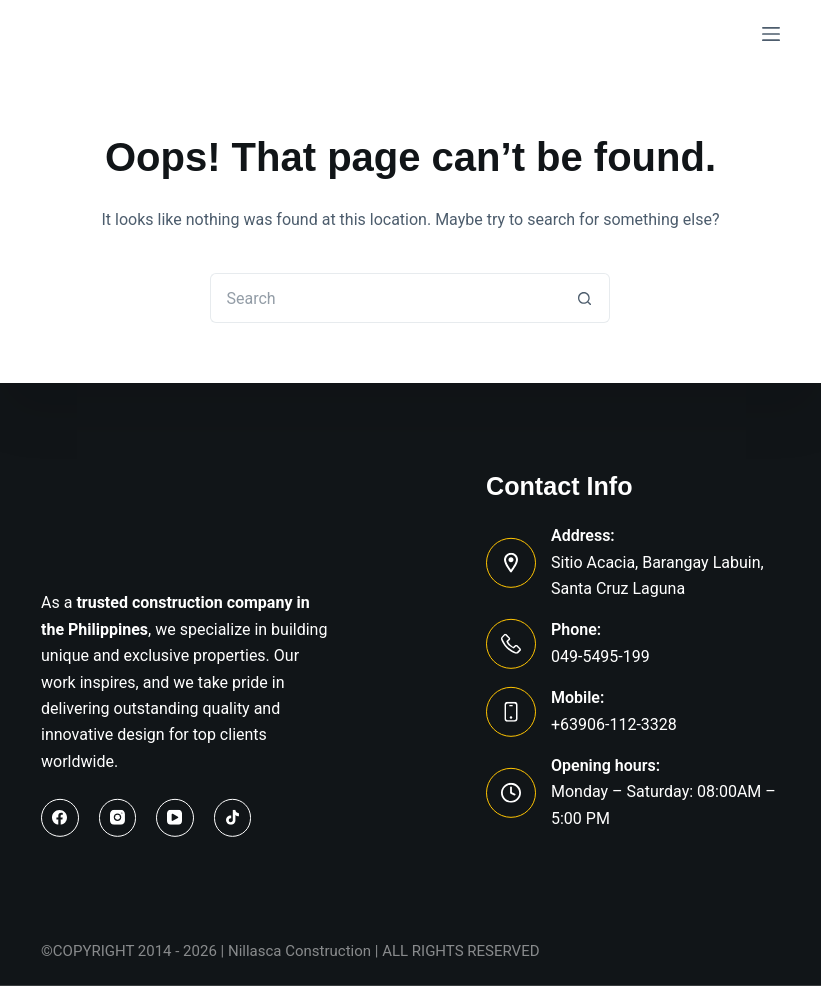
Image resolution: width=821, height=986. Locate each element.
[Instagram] (118, 818)
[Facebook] (60, 818)
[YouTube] (175, 818)
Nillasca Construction (299, 951)
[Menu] (771, 34)
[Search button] (585, 298)
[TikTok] (233, 818)
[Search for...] (385, 298)
